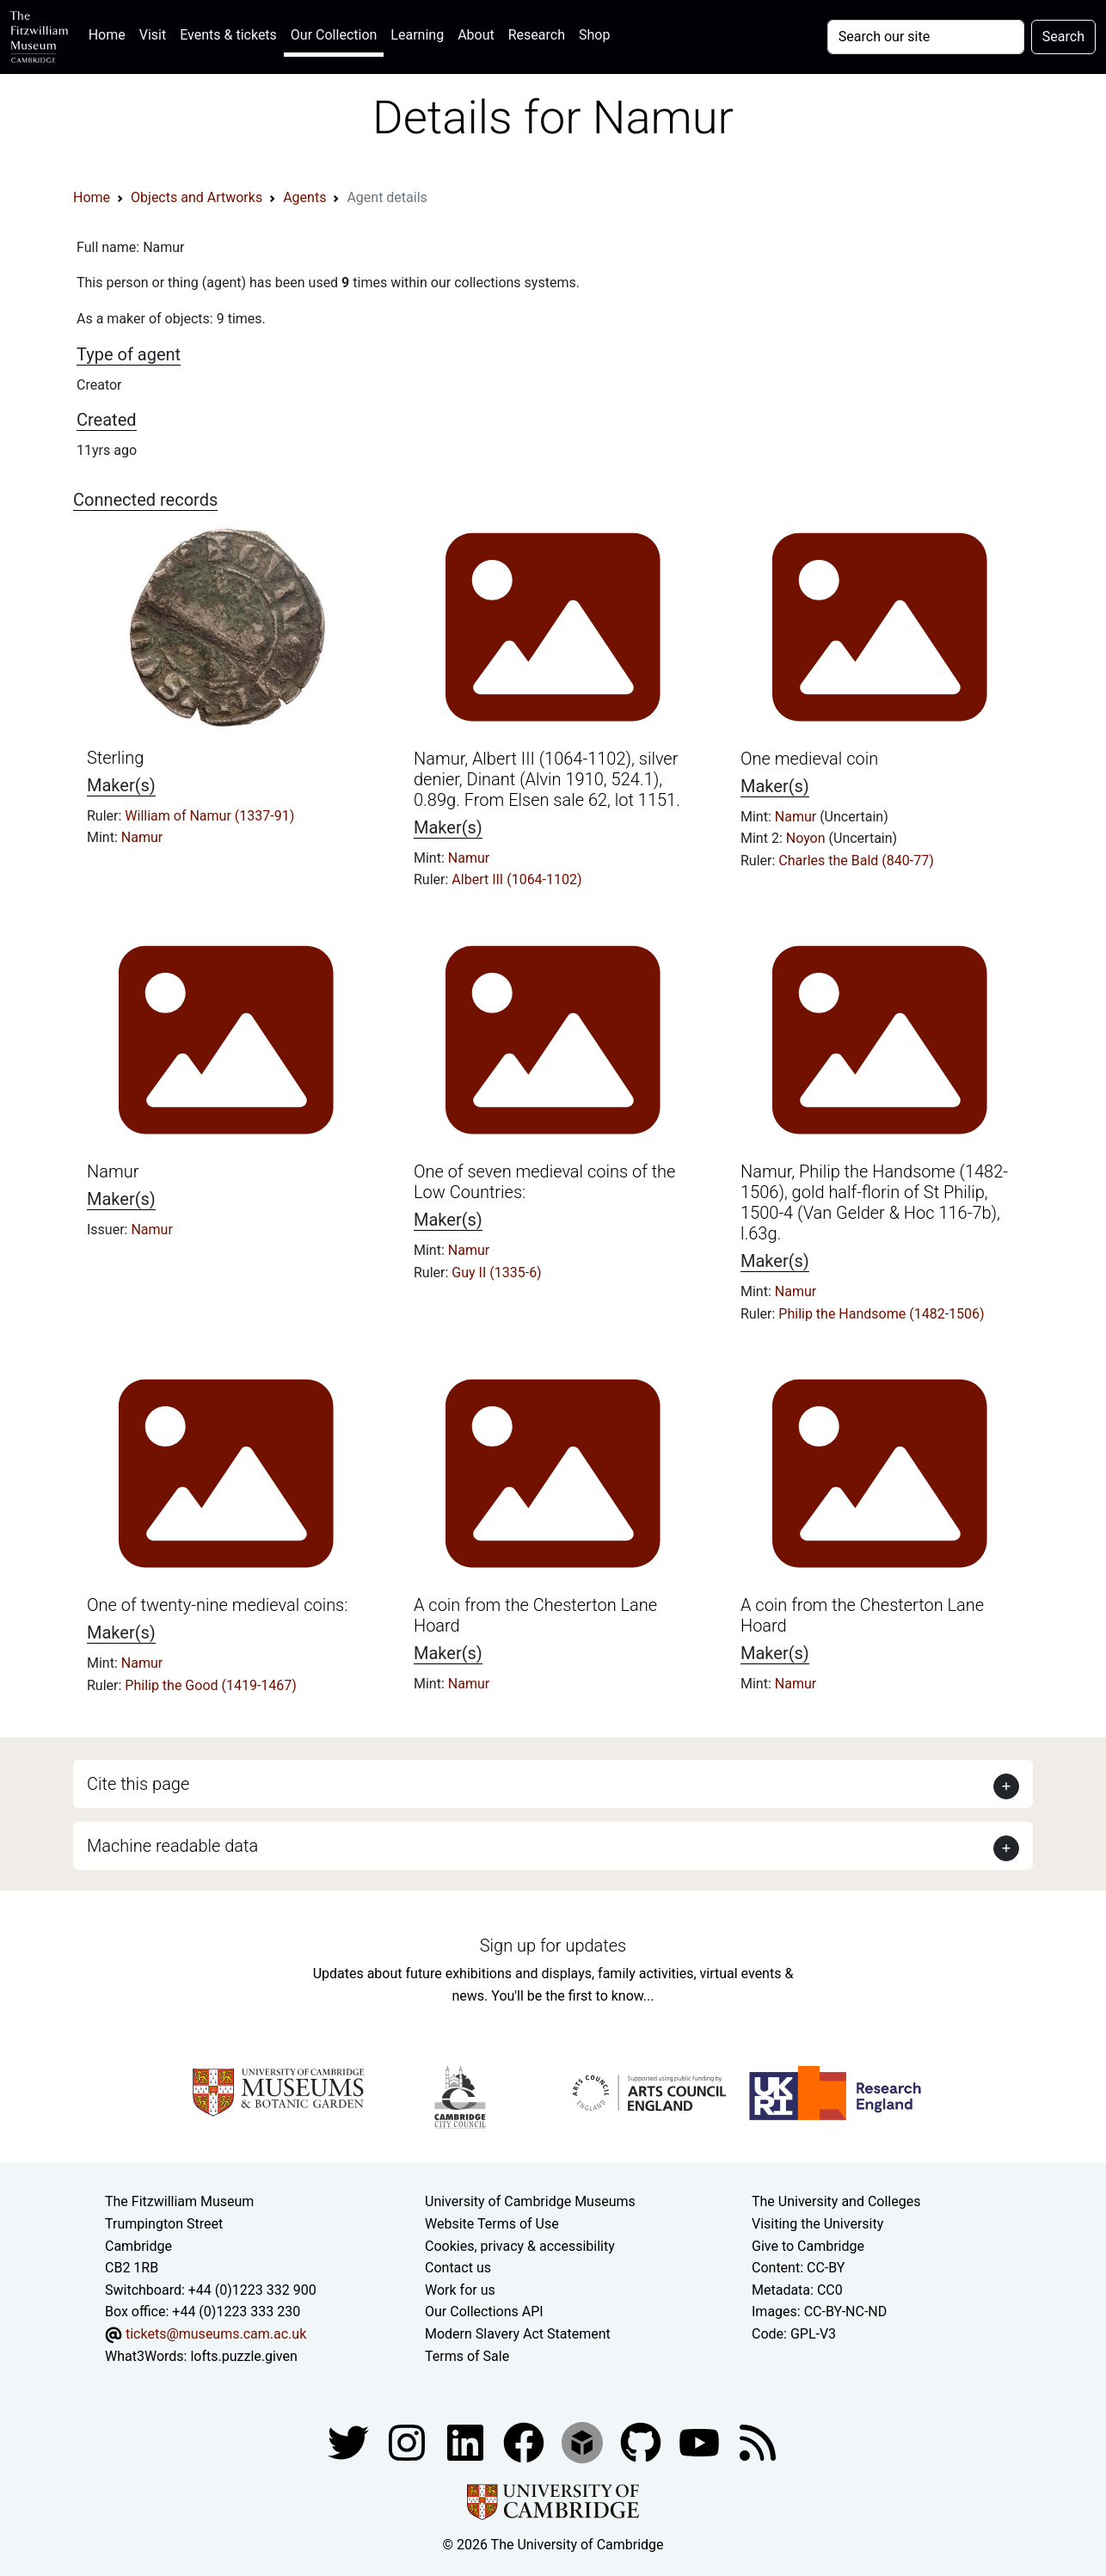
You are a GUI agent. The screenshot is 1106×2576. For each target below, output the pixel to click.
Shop (594, 35)
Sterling (115, 757)
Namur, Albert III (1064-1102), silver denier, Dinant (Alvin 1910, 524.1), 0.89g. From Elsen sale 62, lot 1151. (547, 779)
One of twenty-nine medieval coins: (217, 1605)
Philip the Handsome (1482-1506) (881, 1314)
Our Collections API (484, 2311)
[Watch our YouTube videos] (701, 2441)
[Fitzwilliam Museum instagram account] (408, 2441)
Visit (152, 35)
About (476, 35)
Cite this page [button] (138, 1784)
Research (536, 35)
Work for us (460, 2290)
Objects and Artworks (196, 197)
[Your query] (925, 37)
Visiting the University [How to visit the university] (817, 2224)
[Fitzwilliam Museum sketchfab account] (584, 2441)
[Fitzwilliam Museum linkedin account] (525, 2441)
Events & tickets (228, 35)
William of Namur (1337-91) (209, 816)
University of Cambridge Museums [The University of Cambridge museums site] (530, 2201)
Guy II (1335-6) (496, 1272)
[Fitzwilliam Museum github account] (642, 2441)
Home (110, 33)
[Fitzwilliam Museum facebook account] (467, 2441)
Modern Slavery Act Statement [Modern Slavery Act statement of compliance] (518, 2334)
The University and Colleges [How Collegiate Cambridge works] (836, 2201)
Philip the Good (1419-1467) (211, 1685)
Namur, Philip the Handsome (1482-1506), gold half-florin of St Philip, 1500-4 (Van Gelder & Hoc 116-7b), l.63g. (874, 1202)
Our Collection (334, 35)
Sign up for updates (553, 1945)
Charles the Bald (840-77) (855, 860)
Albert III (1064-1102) (516, 879)
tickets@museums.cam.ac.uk (216, 2334)
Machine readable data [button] (172, 1845)
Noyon (807, 838)
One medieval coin (809, 758)
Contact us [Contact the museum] (458, 2267)
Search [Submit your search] (1063, 36)
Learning (417, 35)
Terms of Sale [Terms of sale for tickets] (467, 2356)
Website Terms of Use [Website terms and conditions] (492, 2224)
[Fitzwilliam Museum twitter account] (350, 2441)
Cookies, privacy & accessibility (520, 2246)
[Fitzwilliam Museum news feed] (757, 2441)
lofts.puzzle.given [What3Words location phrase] (243, 2356)
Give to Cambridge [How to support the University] (808, 2246)
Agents (304, 197)
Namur (142, 837)
